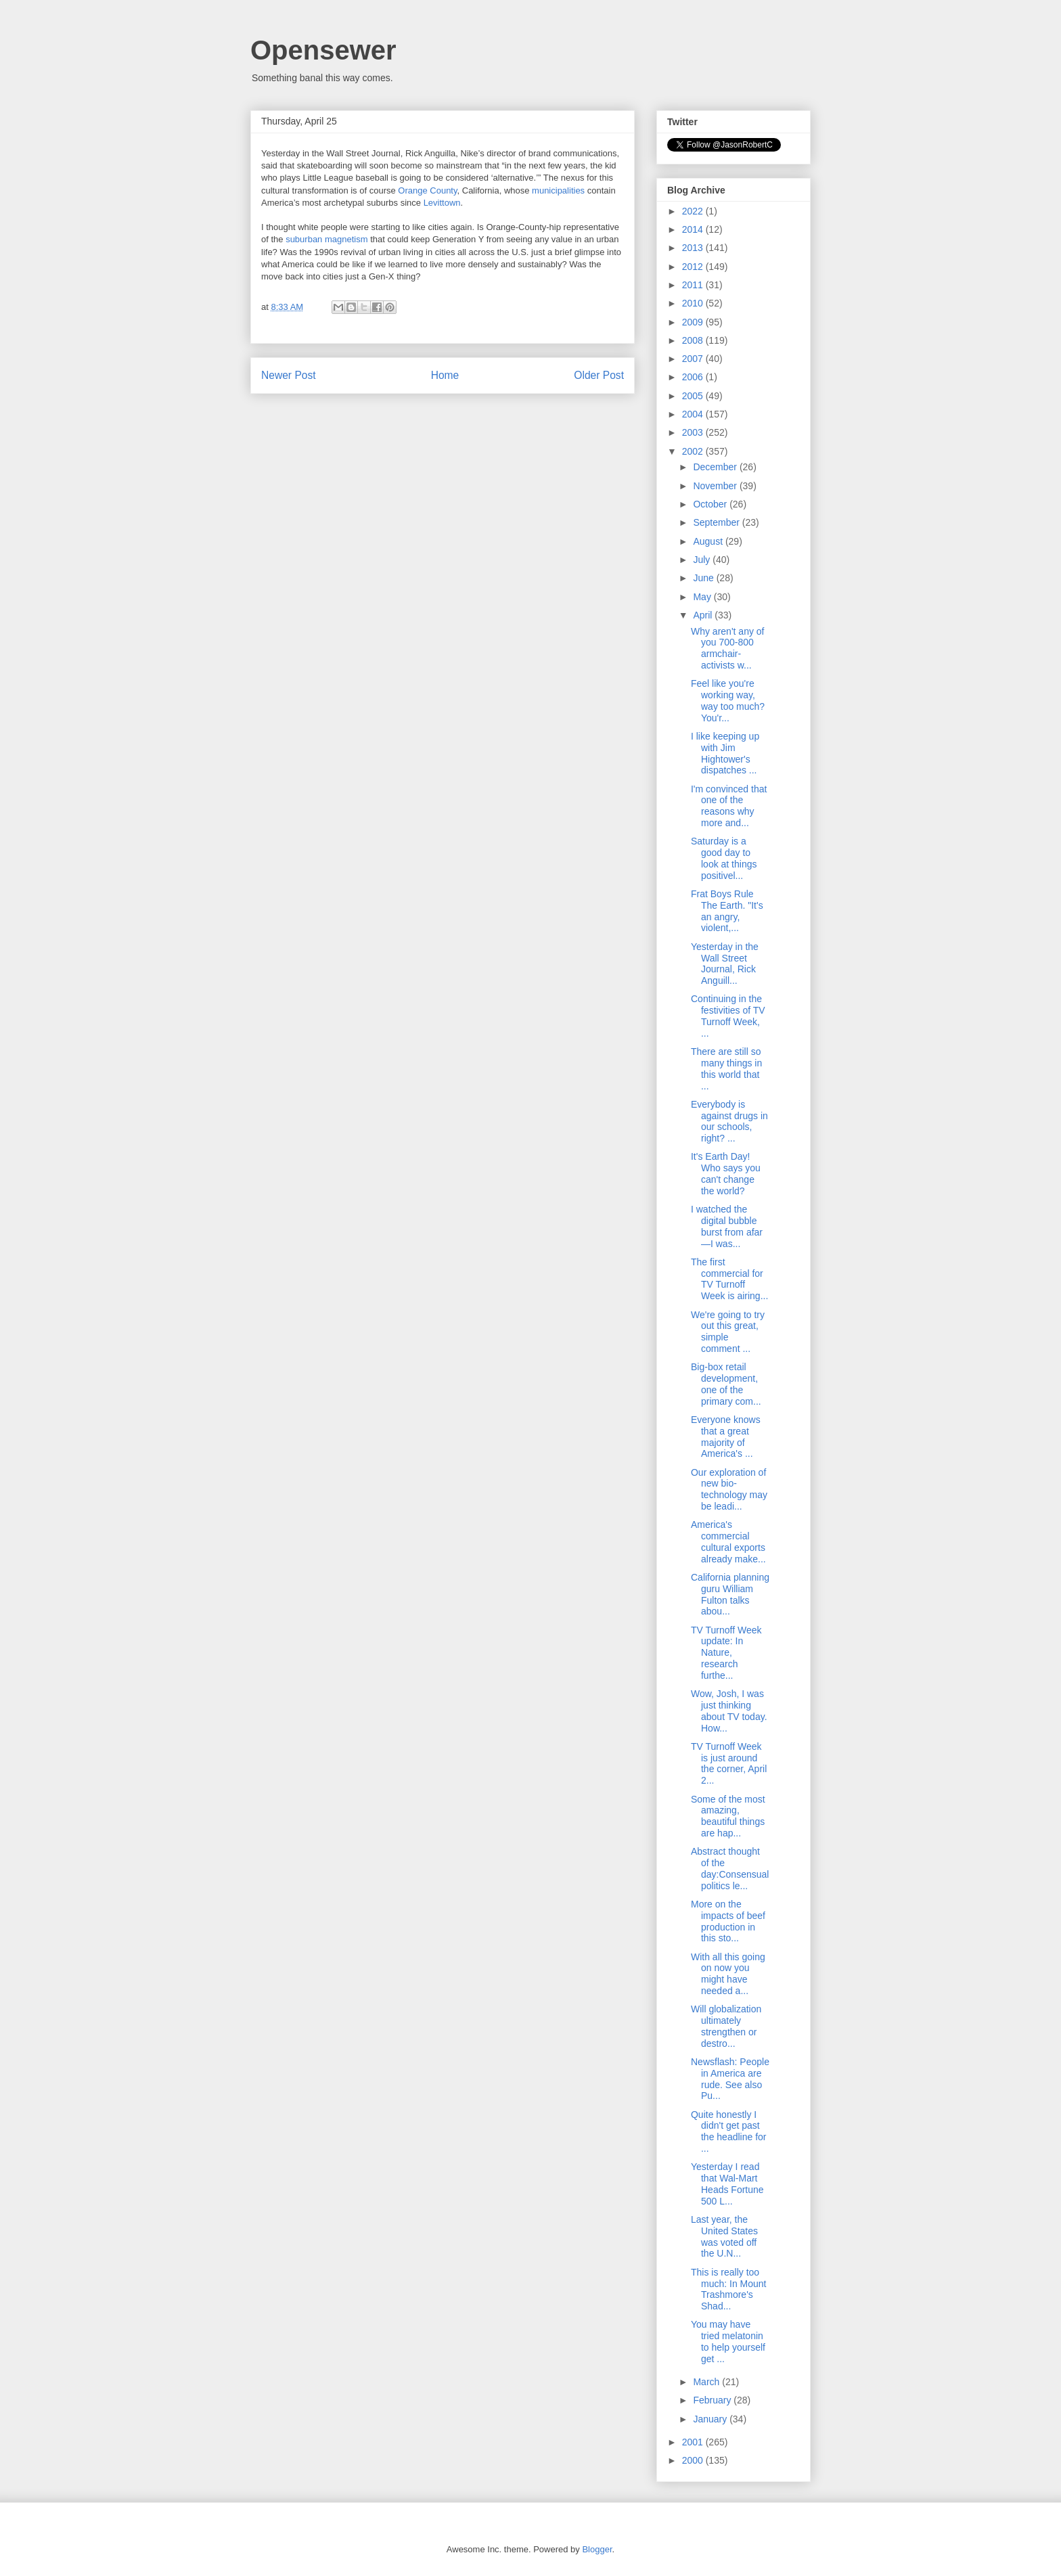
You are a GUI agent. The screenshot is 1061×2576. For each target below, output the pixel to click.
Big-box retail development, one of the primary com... (726, 1383)
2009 (694, 322)
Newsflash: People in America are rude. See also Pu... (730, 2078)
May (703, 596)
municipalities (558, 190)
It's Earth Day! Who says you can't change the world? (726, 1173)
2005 (694, 395)
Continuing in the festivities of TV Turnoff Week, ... (728, 1015)
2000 (694, 2460)
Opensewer (323, 50)
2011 (694, 284)
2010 (694, 303)
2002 (694, 451)
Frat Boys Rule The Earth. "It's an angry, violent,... (727, 910)
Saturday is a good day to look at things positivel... (724, 858)
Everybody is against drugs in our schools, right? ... (729, 1121)
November (716, 485)
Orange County (427, 190)
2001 (694, 2442)
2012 (694, 266)
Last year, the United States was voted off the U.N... (724, 2236)
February (713, 2400)
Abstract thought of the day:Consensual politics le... (730, 1868)
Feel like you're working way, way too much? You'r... (728, 700)
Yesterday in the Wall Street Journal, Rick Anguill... (725, 963)
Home (445, 375)
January (711, 2419)
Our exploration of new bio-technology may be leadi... (729, 1489)
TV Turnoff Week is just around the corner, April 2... (729, 1763)
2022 (694, 211)
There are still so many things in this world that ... (726, 1068)
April (704, 615)
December (716, 466)
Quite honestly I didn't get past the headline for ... (729, 2131)
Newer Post (288, 375)
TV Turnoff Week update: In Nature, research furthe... (726, 1653)
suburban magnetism (326, 239)
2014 (694, 229)
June (704, 577)
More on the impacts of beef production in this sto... (728, 1921)
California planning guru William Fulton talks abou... (730, 1594)
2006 (694, 376)
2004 (694, 414)
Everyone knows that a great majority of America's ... (726, 1436)
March (707, 2381)
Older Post (599, 375)
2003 (694, 432)
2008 (694, 340)
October (711, 504)
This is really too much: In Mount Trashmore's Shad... (729, 2289)
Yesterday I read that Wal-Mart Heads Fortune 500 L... (727, 2183)
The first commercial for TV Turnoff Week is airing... (729, 1279)
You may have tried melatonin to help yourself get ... (728, 2341)
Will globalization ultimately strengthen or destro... (726, 2026)
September (717, 522)
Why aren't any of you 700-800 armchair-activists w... (728, 648)
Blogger (597, 2549)
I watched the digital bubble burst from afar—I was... (727, 1226)
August (709, 541)
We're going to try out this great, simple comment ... (728, 1331)
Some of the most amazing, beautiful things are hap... (728, 1816)
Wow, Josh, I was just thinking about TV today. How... (729, 1710)
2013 (694, 247)
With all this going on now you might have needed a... (728, 1973)
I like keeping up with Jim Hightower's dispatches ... (725, 753)
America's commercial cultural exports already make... (728, 1541)
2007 (694, 358)
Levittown (442, 203)
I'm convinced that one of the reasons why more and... (729, 806)
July (703, 559)
